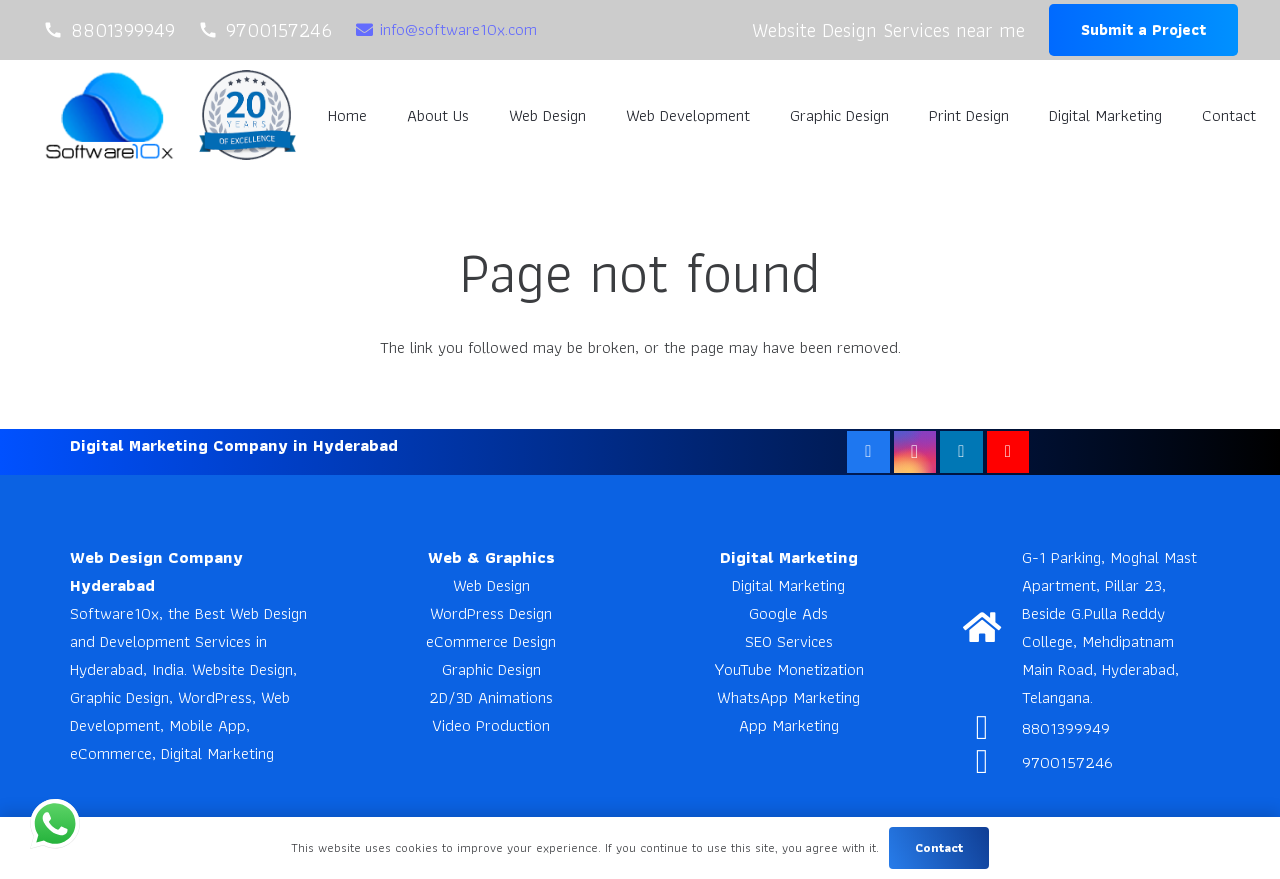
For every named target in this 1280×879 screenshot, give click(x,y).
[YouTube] (1008, 452)
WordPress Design (491, 613)
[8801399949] (992, 728)
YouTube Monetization (789, 669)
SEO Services (789, 641)
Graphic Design (491, 669)
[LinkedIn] (961, 452)
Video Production (491, 725)
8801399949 (1066, 728)
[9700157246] (992, 762)
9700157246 (1067, 762)
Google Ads (788, 613)
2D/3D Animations (491, 697)
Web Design (491, 585)
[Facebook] (868, 452)
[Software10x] (109, 115)
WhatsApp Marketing (788, 697)
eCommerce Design (491, 641)
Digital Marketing (788, 585)
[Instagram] (915, 452)
